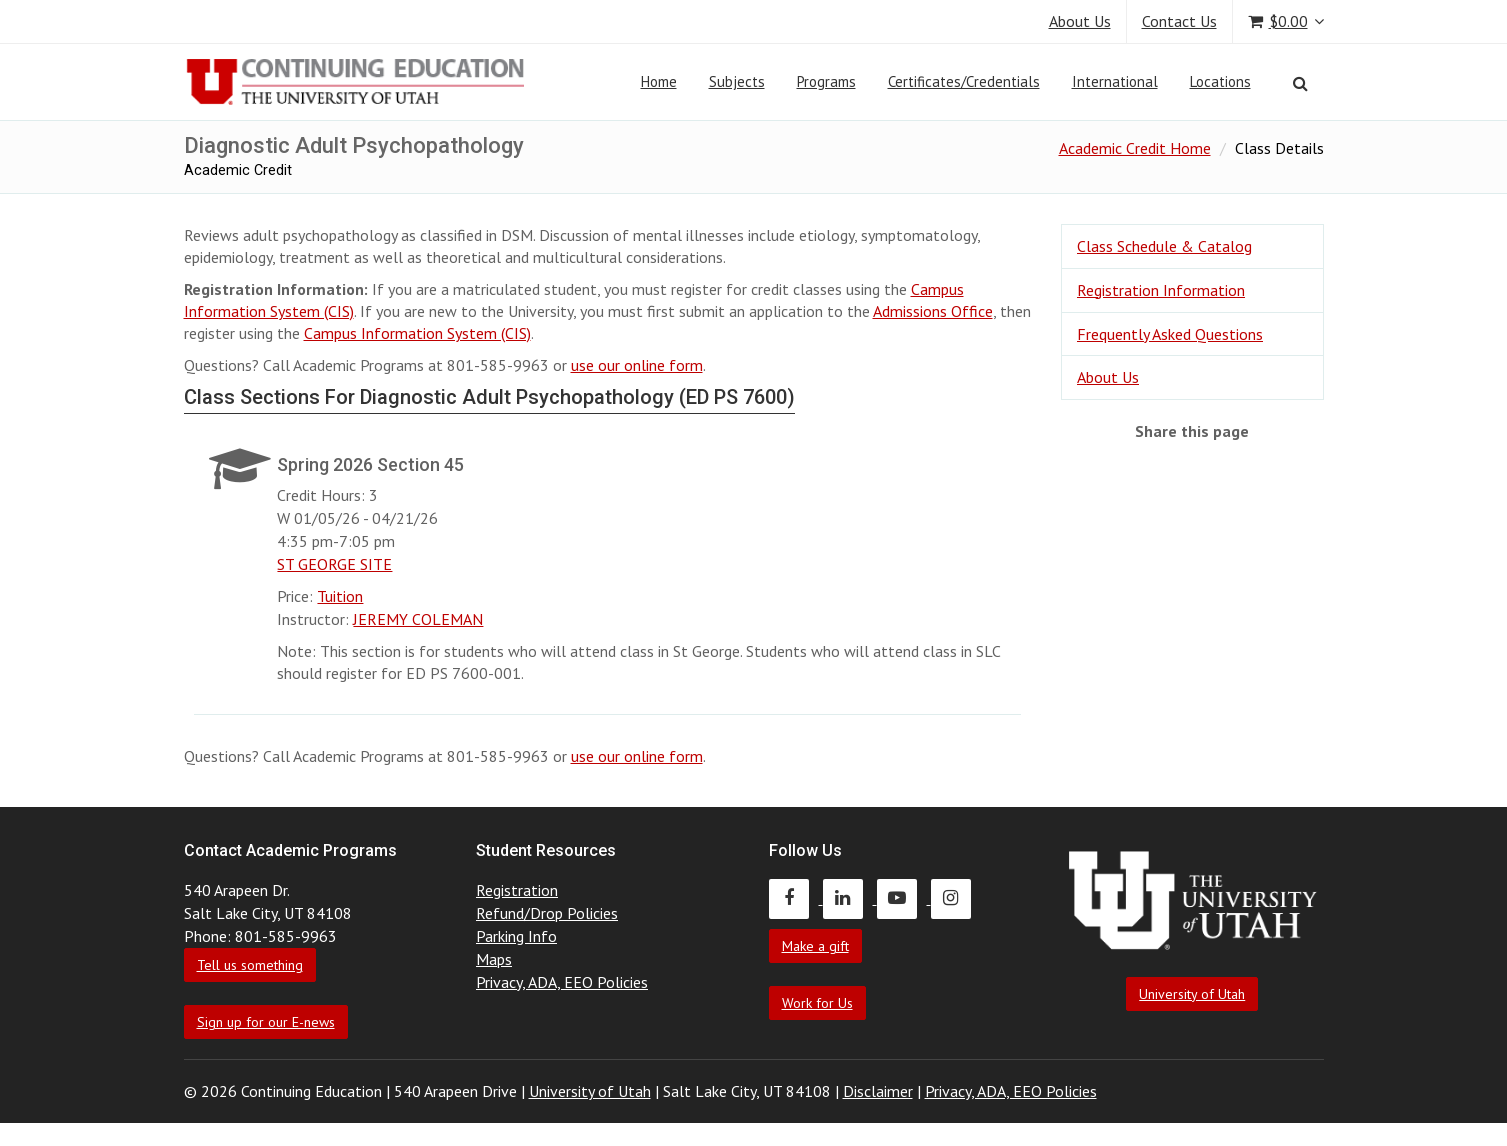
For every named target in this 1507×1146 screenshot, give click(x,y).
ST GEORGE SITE (334, 564)
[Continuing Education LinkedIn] (850, 898)
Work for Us (817, 1003)
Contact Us (1179, 21)
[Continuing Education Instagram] (956, 898)
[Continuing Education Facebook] (796, 898)
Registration (517, 890)
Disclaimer (878, 1091)
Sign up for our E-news (266, 1022)
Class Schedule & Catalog (1164, 246)
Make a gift (815, 946)
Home (659, 81)
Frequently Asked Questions (1170, 334)
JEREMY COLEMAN (418, 619)
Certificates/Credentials (964, 81)
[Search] (1300, 83)
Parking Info (516, 936)
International (1115, 81)
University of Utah (1192, 994)
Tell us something (250, 965)
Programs (826, 81)
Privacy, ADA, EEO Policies (562, 982)
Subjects (737, 81)
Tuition (340, 596)
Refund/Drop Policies (547, 913)
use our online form (637, 365)
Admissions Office (933, 311)
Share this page (1192, 431)
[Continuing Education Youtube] (904, 898)
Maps (494, 959)
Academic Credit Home (1135, 148)
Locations (1220, 81)
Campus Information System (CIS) (417, 333)
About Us (1080, 21)
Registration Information (1161, 290)
